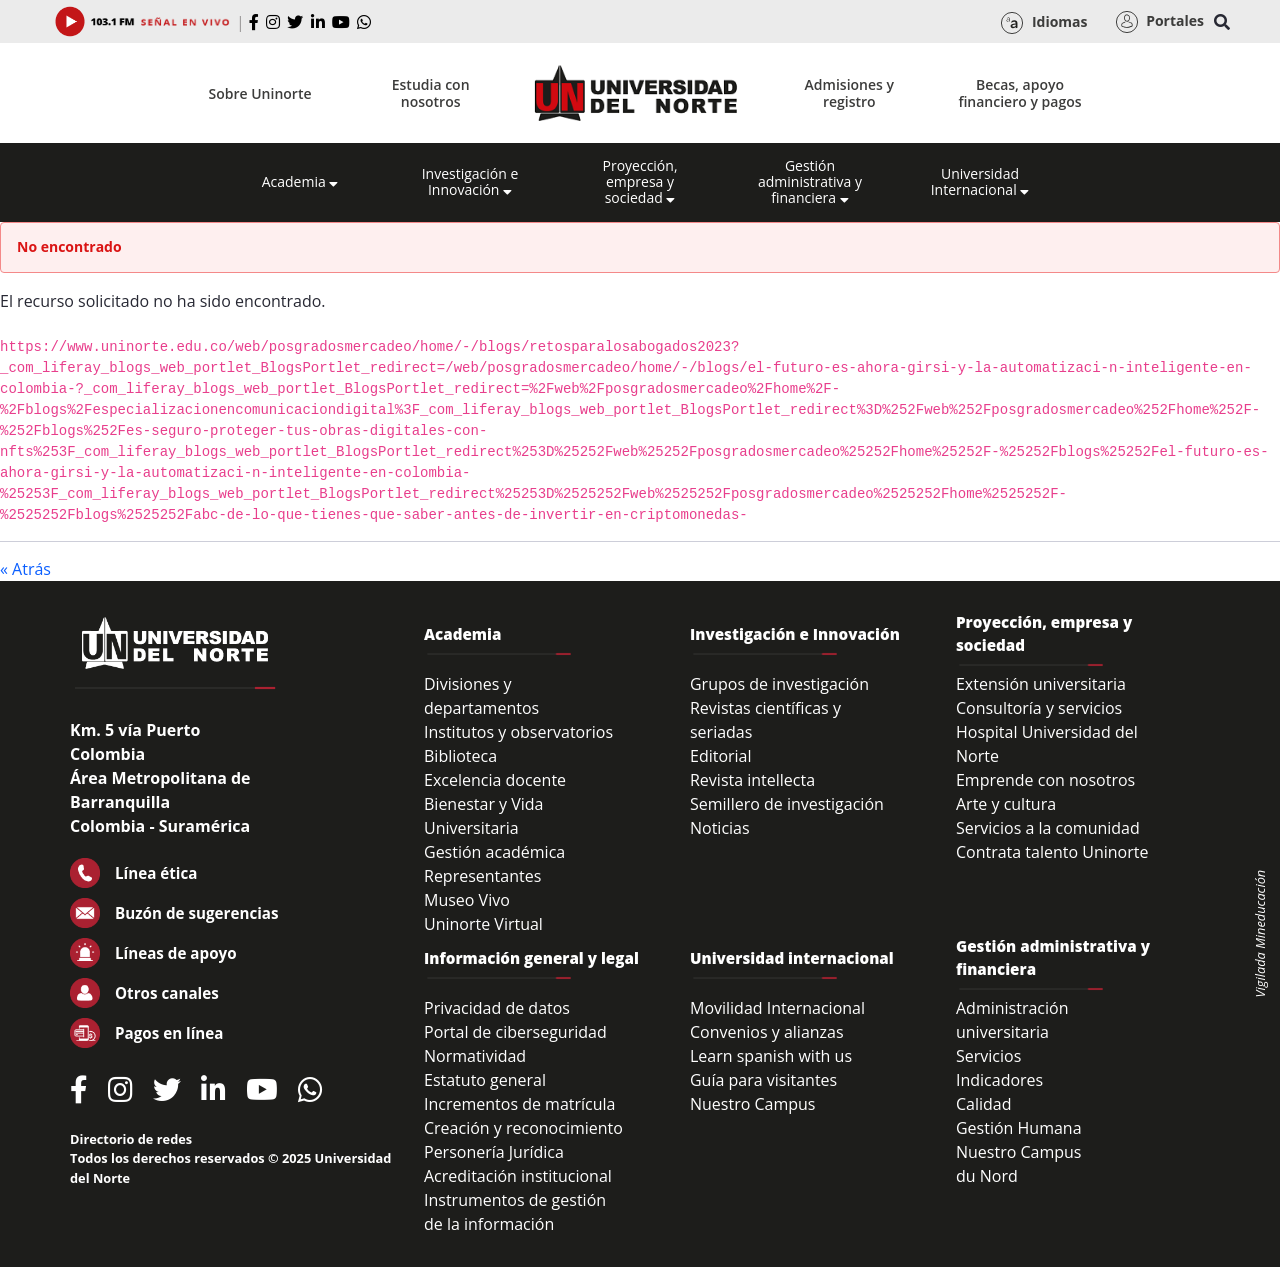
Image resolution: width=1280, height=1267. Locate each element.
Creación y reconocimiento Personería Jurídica (523, 1140)
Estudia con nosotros (431, 93)
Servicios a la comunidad (1048, 828)
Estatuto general (485, 1080)
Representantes (482, 876)
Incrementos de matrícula (520, 1104)
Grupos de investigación (779, 684)
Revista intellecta (752, 780)
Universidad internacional (792, 958)
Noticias (720, 828)
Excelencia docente (495, 780)
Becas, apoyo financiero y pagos (1019, 93)
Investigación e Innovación (470, 182)
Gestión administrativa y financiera (810, 182)
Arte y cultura (1006, 804)
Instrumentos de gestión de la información (515, 1212)
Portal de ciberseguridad (515, 1032)
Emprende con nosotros (1045, 780)
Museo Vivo (467, 900)
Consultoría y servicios (1039, 708)
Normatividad (475, 1056)
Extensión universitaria (1041, 684)
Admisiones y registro (849, 93)
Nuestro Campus (753, 1104)
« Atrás (25, 569)
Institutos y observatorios (518, 732)
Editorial (721, 756)
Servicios (988, 1056)
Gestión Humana (1019, 1128)
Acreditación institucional (518, 1176)
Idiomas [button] (1044, 23)
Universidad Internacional (980, 182)
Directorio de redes (131, 1139)
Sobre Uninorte (260, 93)
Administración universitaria (1012, 1020)
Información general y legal (531, 958)
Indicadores (999, 1080)
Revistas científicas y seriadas (765, 720)
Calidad (984, 1104)
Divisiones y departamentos (481, 696)
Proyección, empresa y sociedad (639, 182)
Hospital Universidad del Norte (1047, 744)
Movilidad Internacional (777, 1008)
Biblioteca (460, 756)
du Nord (987, 1176)
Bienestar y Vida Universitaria (484, 816)
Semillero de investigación (787, 804)
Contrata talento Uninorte (1052, 852)
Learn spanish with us (771, 1056)
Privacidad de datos (497, 1008)
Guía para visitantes (763, 1080)
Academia (300, 182)
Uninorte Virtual (483, 924)
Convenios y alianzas (767, 1032)
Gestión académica (494, 852)
